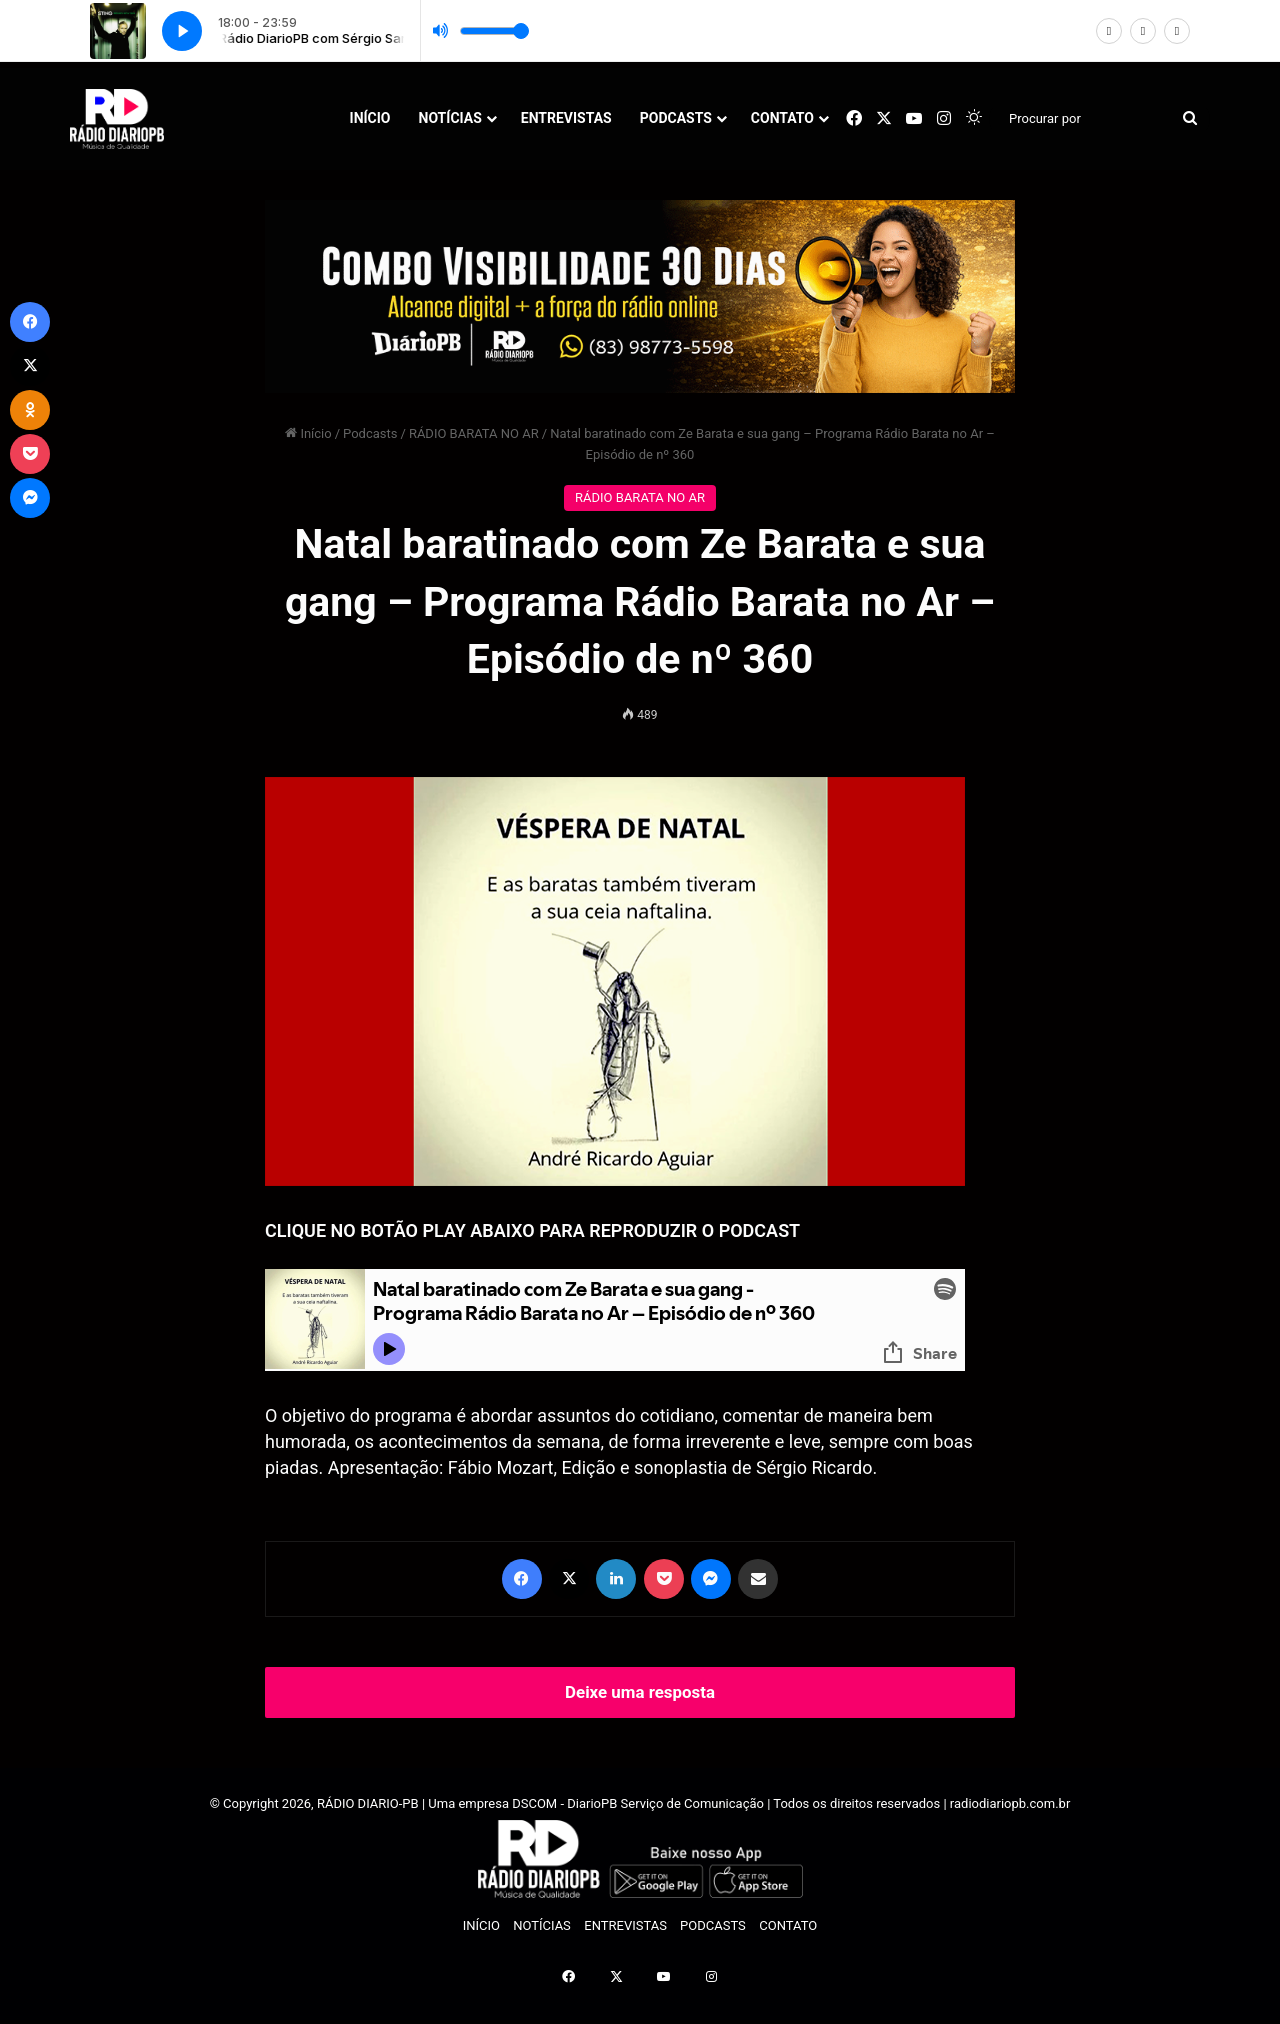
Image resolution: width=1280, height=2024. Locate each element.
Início (308, 433)
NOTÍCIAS (450, 118)
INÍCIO (370, 118)
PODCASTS (676, 118)
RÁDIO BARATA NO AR (474, 433)
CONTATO (782, 118)
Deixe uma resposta (640, 1692)
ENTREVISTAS (566, 118)
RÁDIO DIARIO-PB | (372, 1803)
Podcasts (370, 433)
